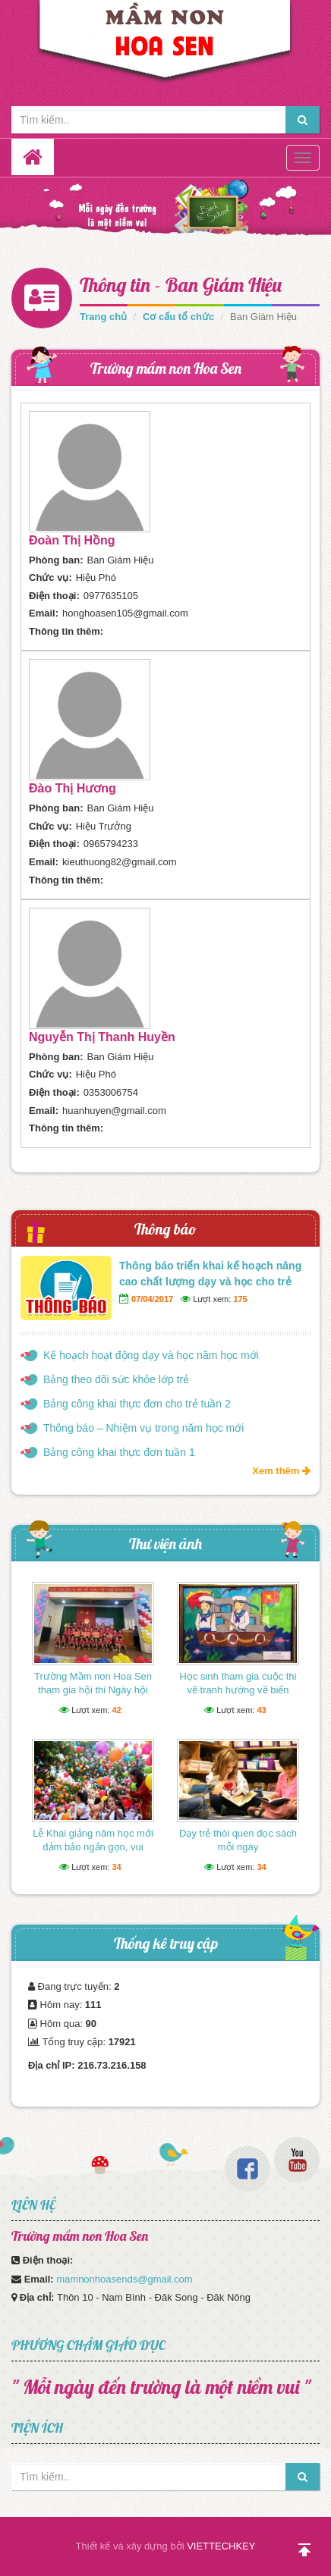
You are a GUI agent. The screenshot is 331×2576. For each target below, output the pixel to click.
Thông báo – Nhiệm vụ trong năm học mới (143, 1428)
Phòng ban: (56, 560)
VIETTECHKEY (221, 2546)
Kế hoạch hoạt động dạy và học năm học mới (151, 1355)
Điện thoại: (54, 595)
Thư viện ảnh (165, 1543)
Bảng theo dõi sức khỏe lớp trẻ (116, 1379)
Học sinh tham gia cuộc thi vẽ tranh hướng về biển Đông (237, 1690)
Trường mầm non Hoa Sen (165, 368)
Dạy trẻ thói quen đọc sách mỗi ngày (238, 1840)
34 (116, 1867)
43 (261, 1710)
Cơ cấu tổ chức (178, 316)
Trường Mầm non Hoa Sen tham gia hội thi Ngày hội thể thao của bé (93, 1690)
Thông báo (165, 1228)
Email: (43, 613)
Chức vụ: (50, 577)
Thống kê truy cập (166, 1943)
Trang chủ (103, 316)
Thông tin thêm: (66, 631)
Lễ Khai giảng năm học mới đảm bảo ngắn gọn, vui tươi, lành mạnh (93, 1847)
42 (116, 1710)
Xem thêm (281, 1470)
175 (240, 1299)
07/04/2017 (152, 1299)
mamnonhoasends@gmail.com (124, 2279)
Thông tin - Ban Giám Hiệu (181, 284)
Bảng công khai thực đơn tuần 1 (119, 1452)
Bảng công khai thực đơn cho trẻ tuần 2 (137, 1404)
